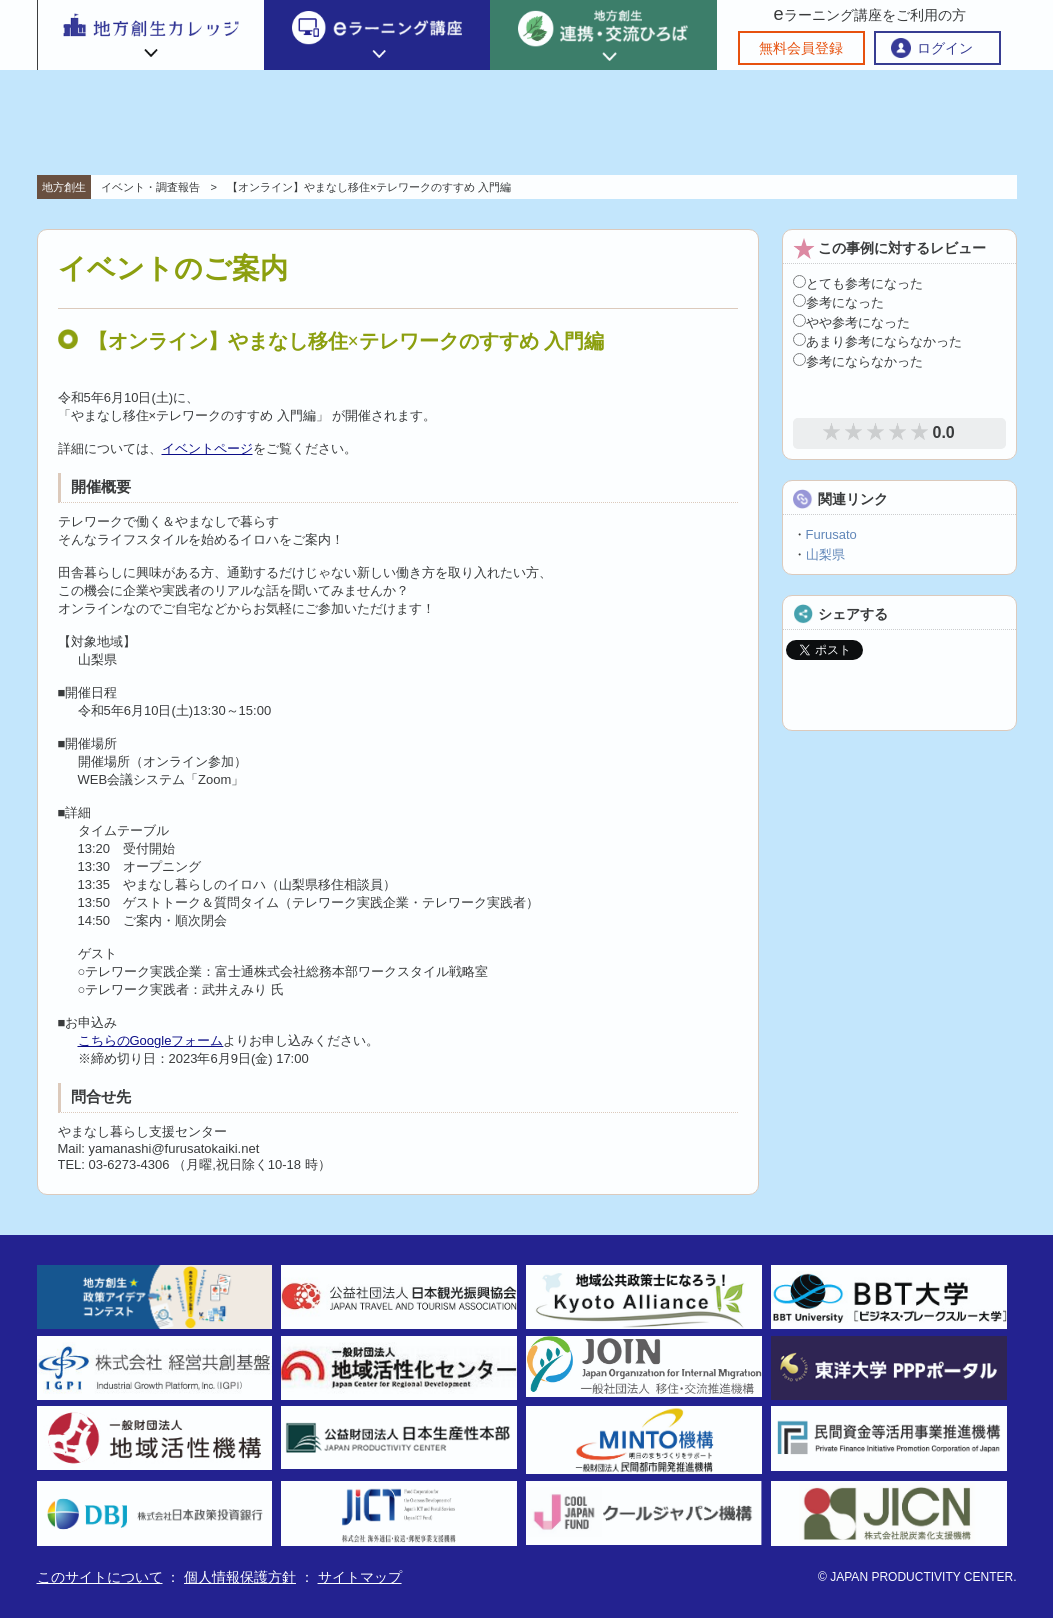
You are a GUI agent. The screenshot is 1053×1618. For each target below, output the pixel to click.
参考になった (838, 302)
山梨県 (825, 554)
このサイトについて (100, 1577)
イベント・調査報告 (150, 187)
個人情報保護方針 (240, 1577)
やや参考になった (851, 322)
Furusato (831, 534)
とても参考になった (858, 283)
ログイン (945, 48)
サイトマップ (360, 1577)
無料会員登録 (801, 48)
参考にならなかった (858, 361)
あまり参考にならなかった (877, 341)
